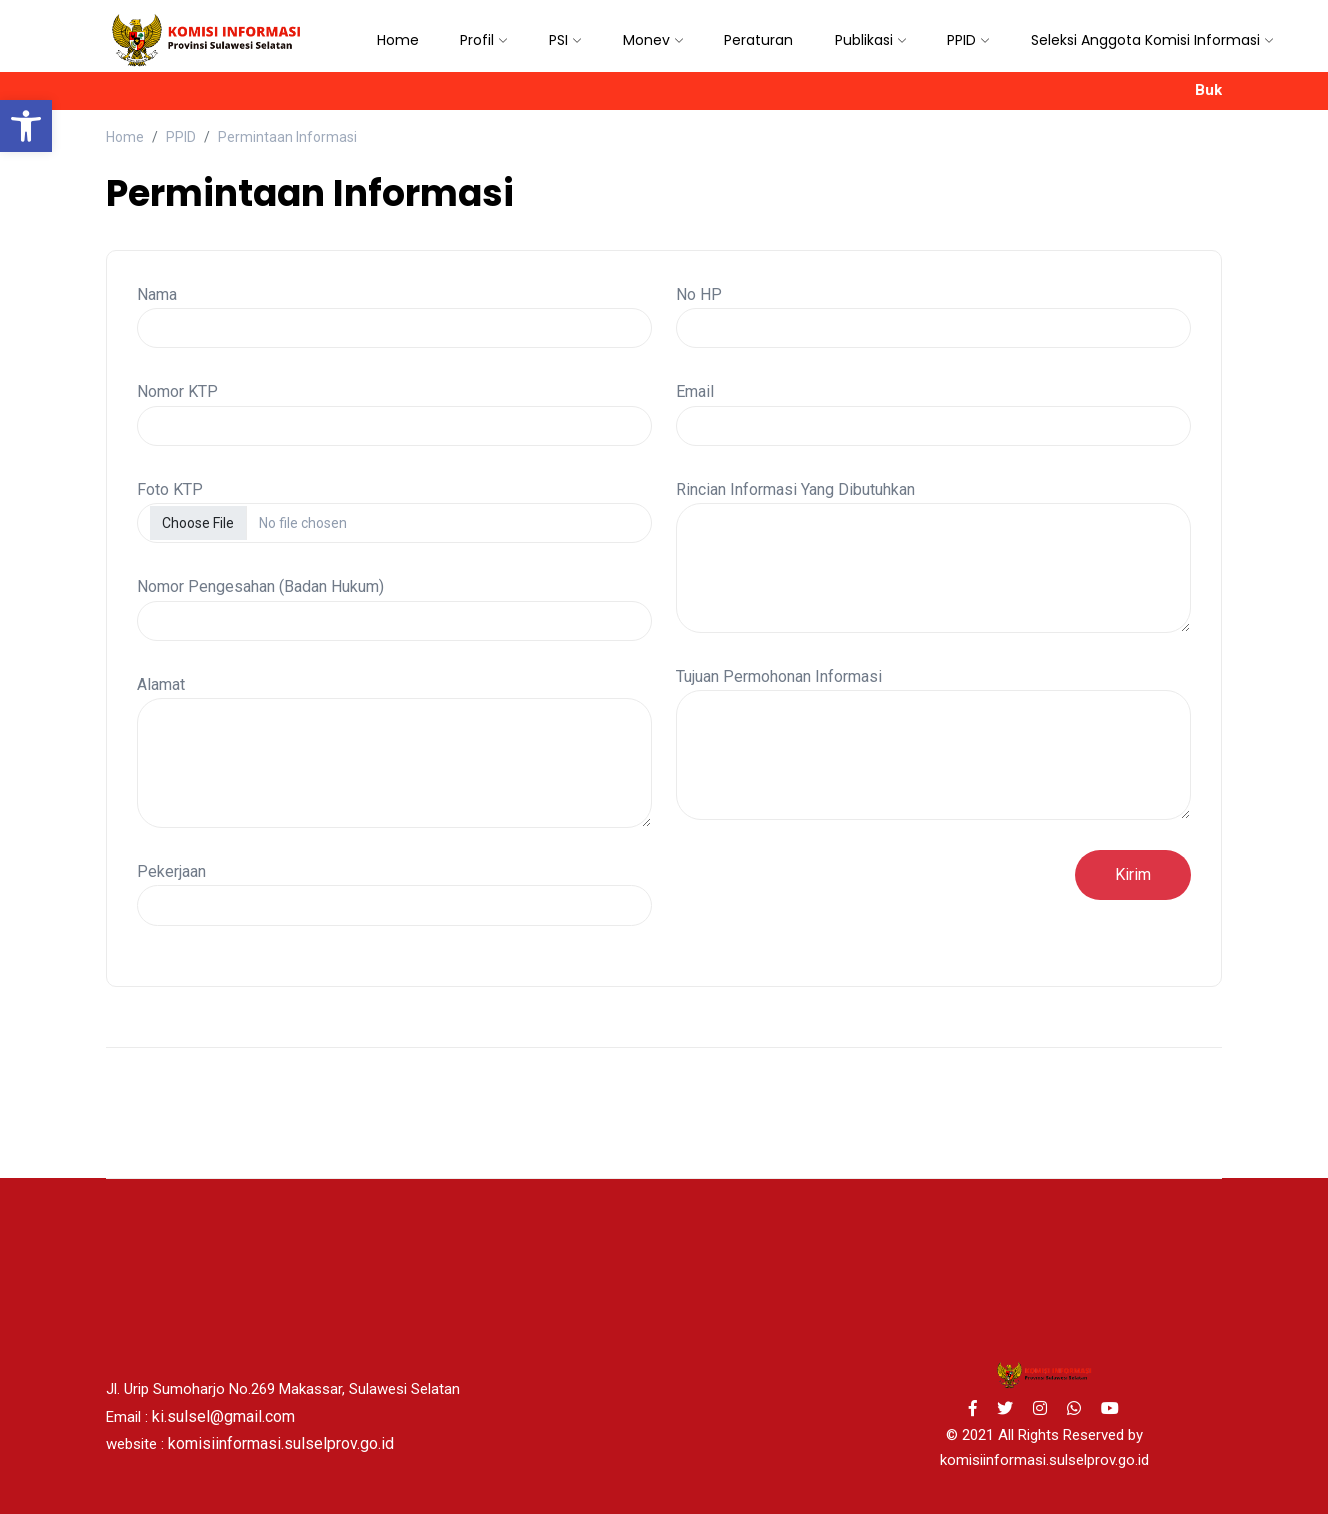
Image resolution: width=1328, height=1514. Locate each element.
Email (695, 391)
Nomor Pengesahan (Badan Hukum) (260, 586)
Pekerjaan (171, 871)
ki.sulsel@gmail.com (223, 1416)
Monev (646, 40)
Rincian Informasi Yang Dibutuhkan (795, 489)
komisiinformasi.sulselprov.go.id (281, 1443)
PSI (558, 40)
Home (398, 40)
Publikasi (864, 40)
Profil (477, 40)
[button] (26, 126)
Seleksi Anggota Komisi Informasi (1145, 40)
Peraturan (758, 40)
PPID (961, 40)
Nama (157, 294)
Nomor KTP (177, 391)
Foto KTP (170, 489)
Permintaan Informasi (287, 137)
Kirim (1133, 874)
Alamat (161, 684)
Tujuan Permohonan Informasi (779, 676)
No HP (699, 294)
